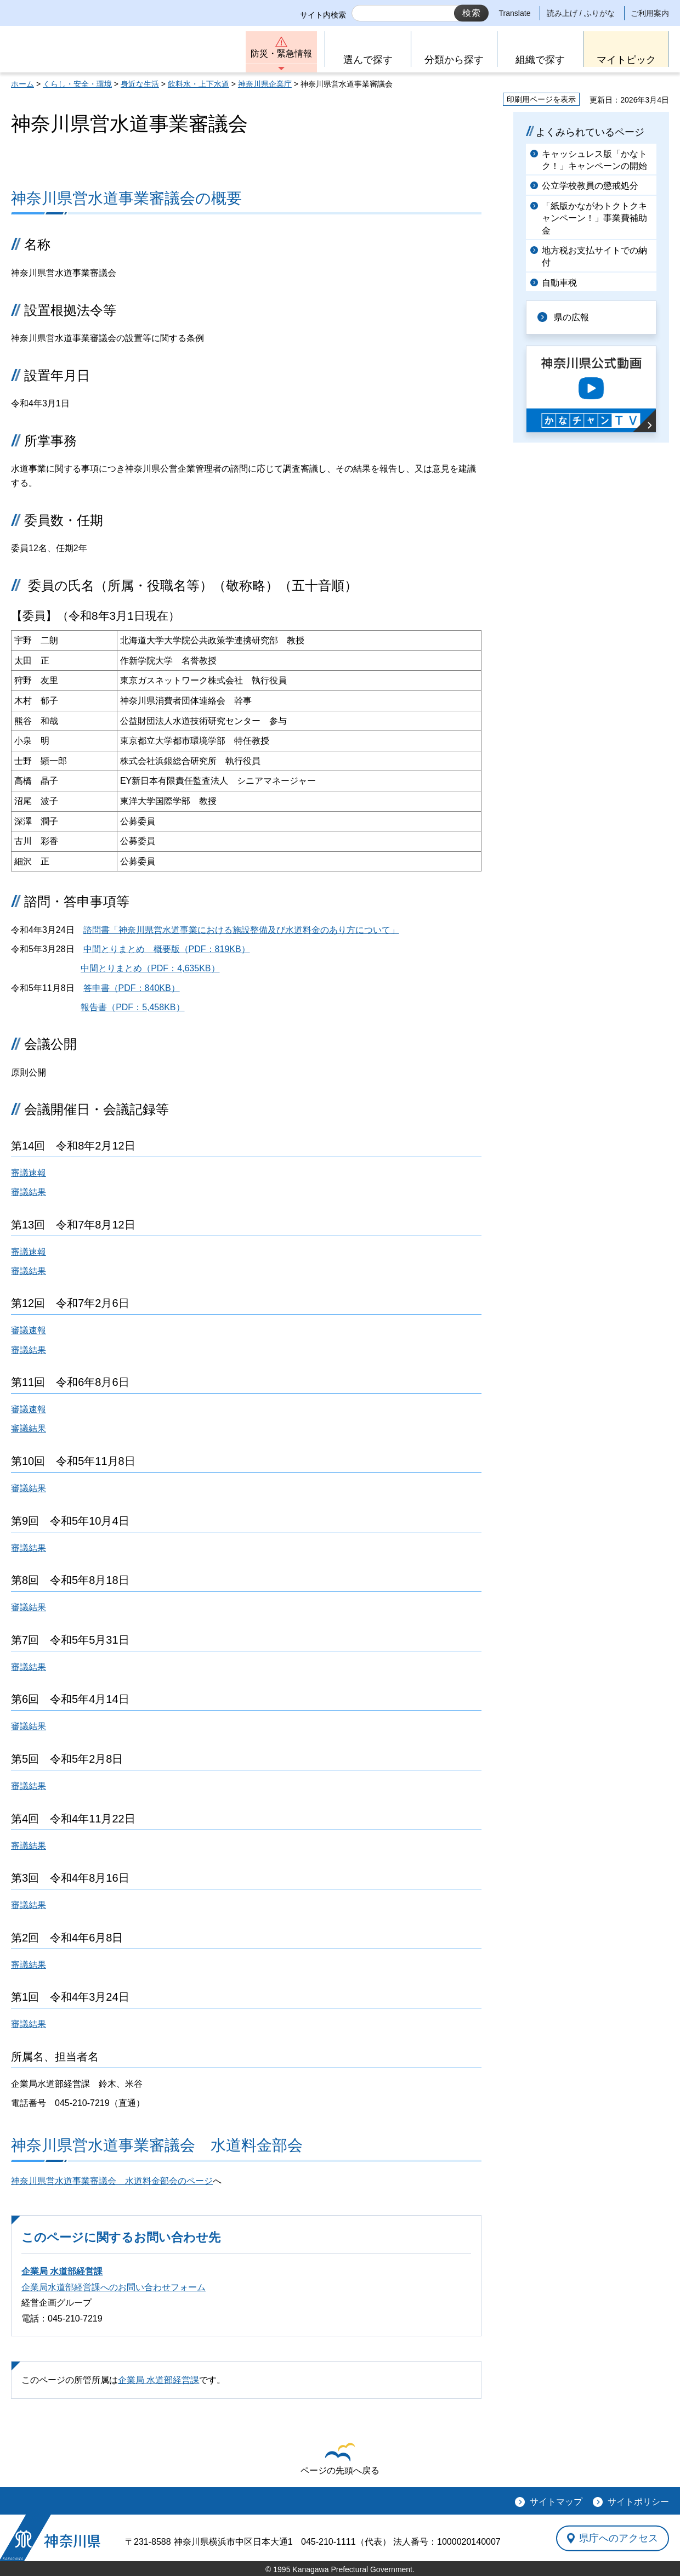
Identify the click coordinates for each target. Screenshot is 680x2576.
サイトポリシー (638, 2501)
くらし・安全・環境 (77, 84)
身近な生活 (140, 84)
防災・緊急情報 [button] (281, 53)
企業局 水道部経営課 (62, 2271)
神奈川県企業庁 (265, 84)
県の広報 (571, 317)
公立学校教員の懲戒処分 (590, 185)
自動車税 (559, 282)
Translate (515, 13)
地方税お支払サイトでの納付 (594, 256)
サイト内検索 (323, 14)
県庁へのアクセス (618, 2538)
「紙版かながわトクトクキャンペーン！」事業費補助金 (594, 218)
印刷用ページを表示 (541, 99)
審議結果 (28, 1192)
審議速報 (28, 1172)
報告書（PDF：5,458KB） (132, 1007)
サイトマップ (556, 2501)
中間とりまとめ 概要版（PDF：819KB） (166, 949)
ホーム (22, 84)
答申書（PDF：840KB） (131, 988)
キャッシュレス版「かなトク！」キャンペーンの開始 (594, 160)
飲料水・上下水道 (198, 84)
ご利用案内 (650, 13)
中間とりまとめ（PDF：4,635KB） (150, 968)
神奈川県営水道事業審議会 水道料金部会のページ (112, 2181)
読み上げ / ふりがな (581, 13)
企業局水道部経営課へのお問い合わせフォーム (113, 2287)
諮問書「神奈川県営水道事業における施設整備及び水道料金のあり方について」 (241, 930)
